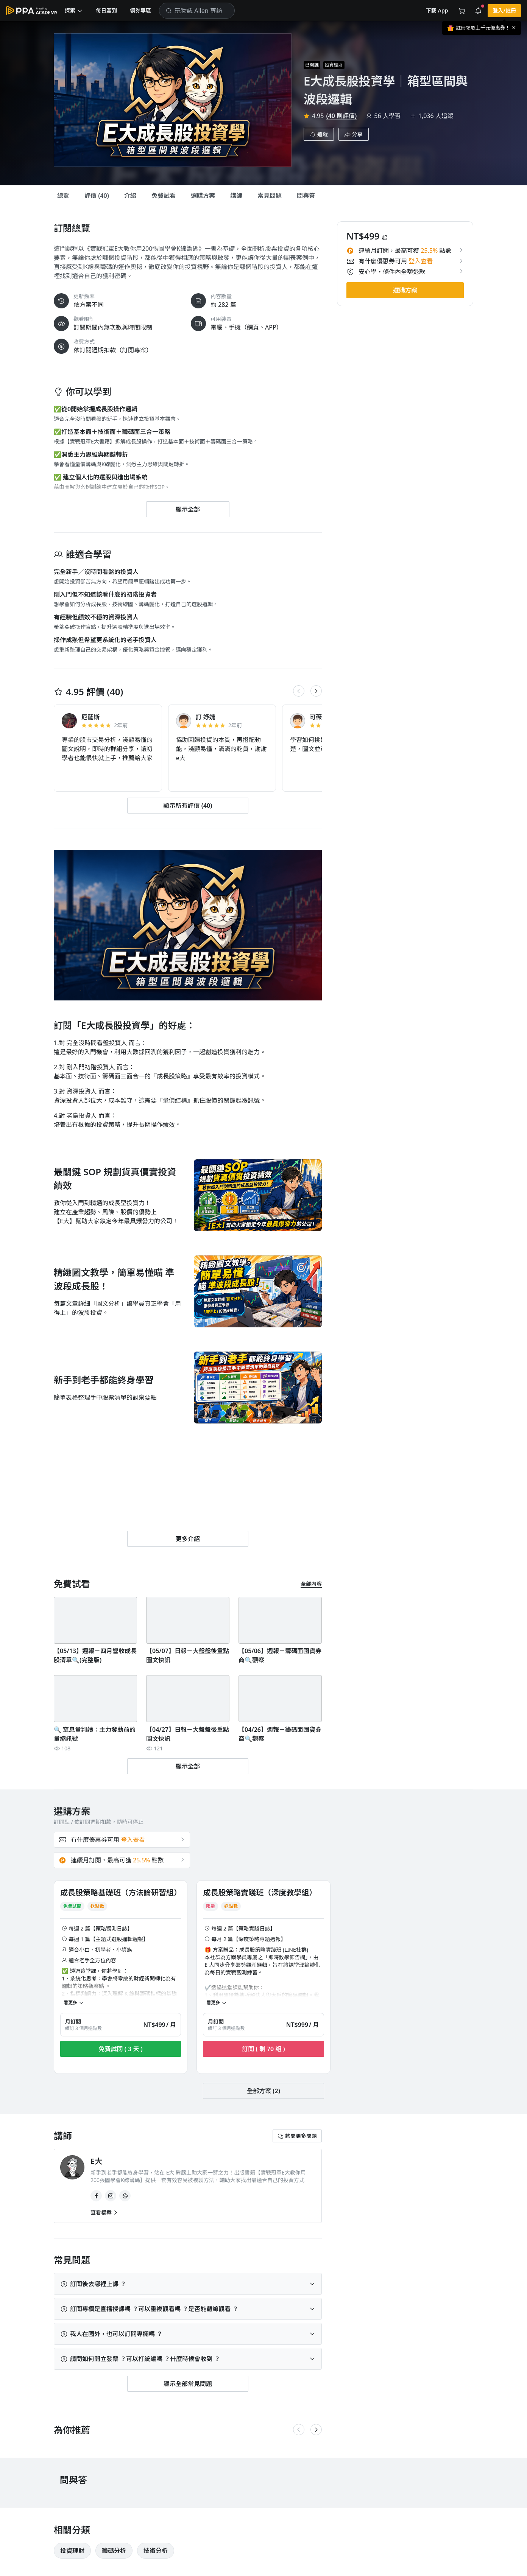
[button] (74, 10)
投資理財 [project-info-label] (334, 65)
